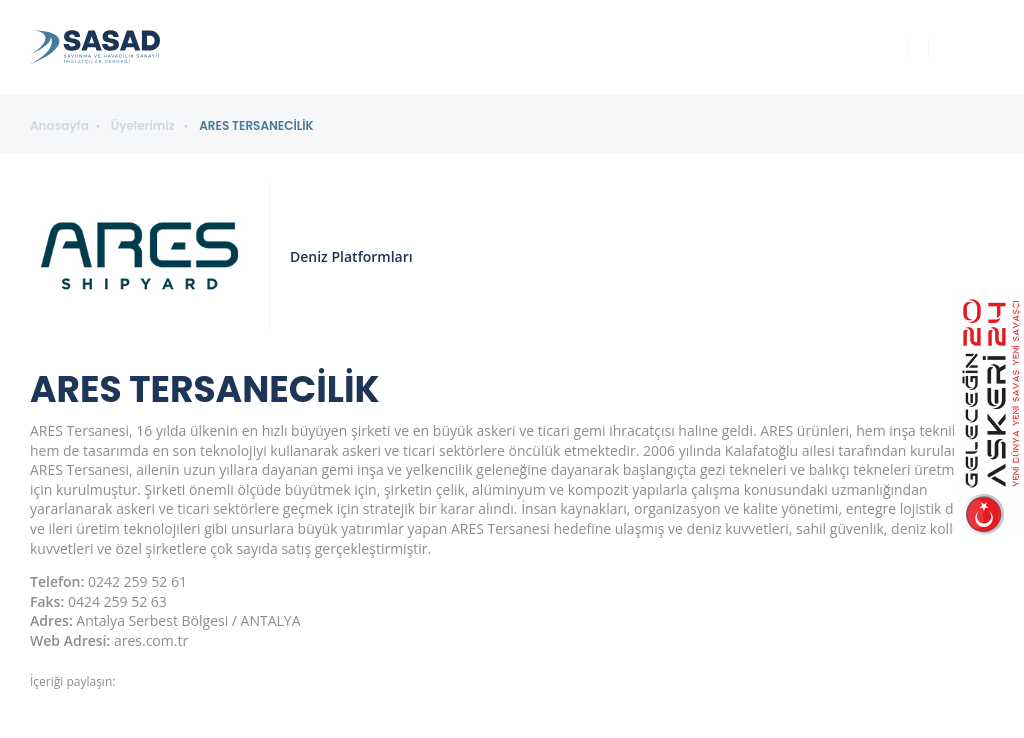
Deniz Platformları (351, 256)
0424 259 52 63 (117, 601)
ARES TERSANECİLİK (256, 126)
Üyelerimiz (144, 126)
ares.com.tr (151, 640)
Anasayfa (59, 126)
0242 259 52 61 (137, 581)
